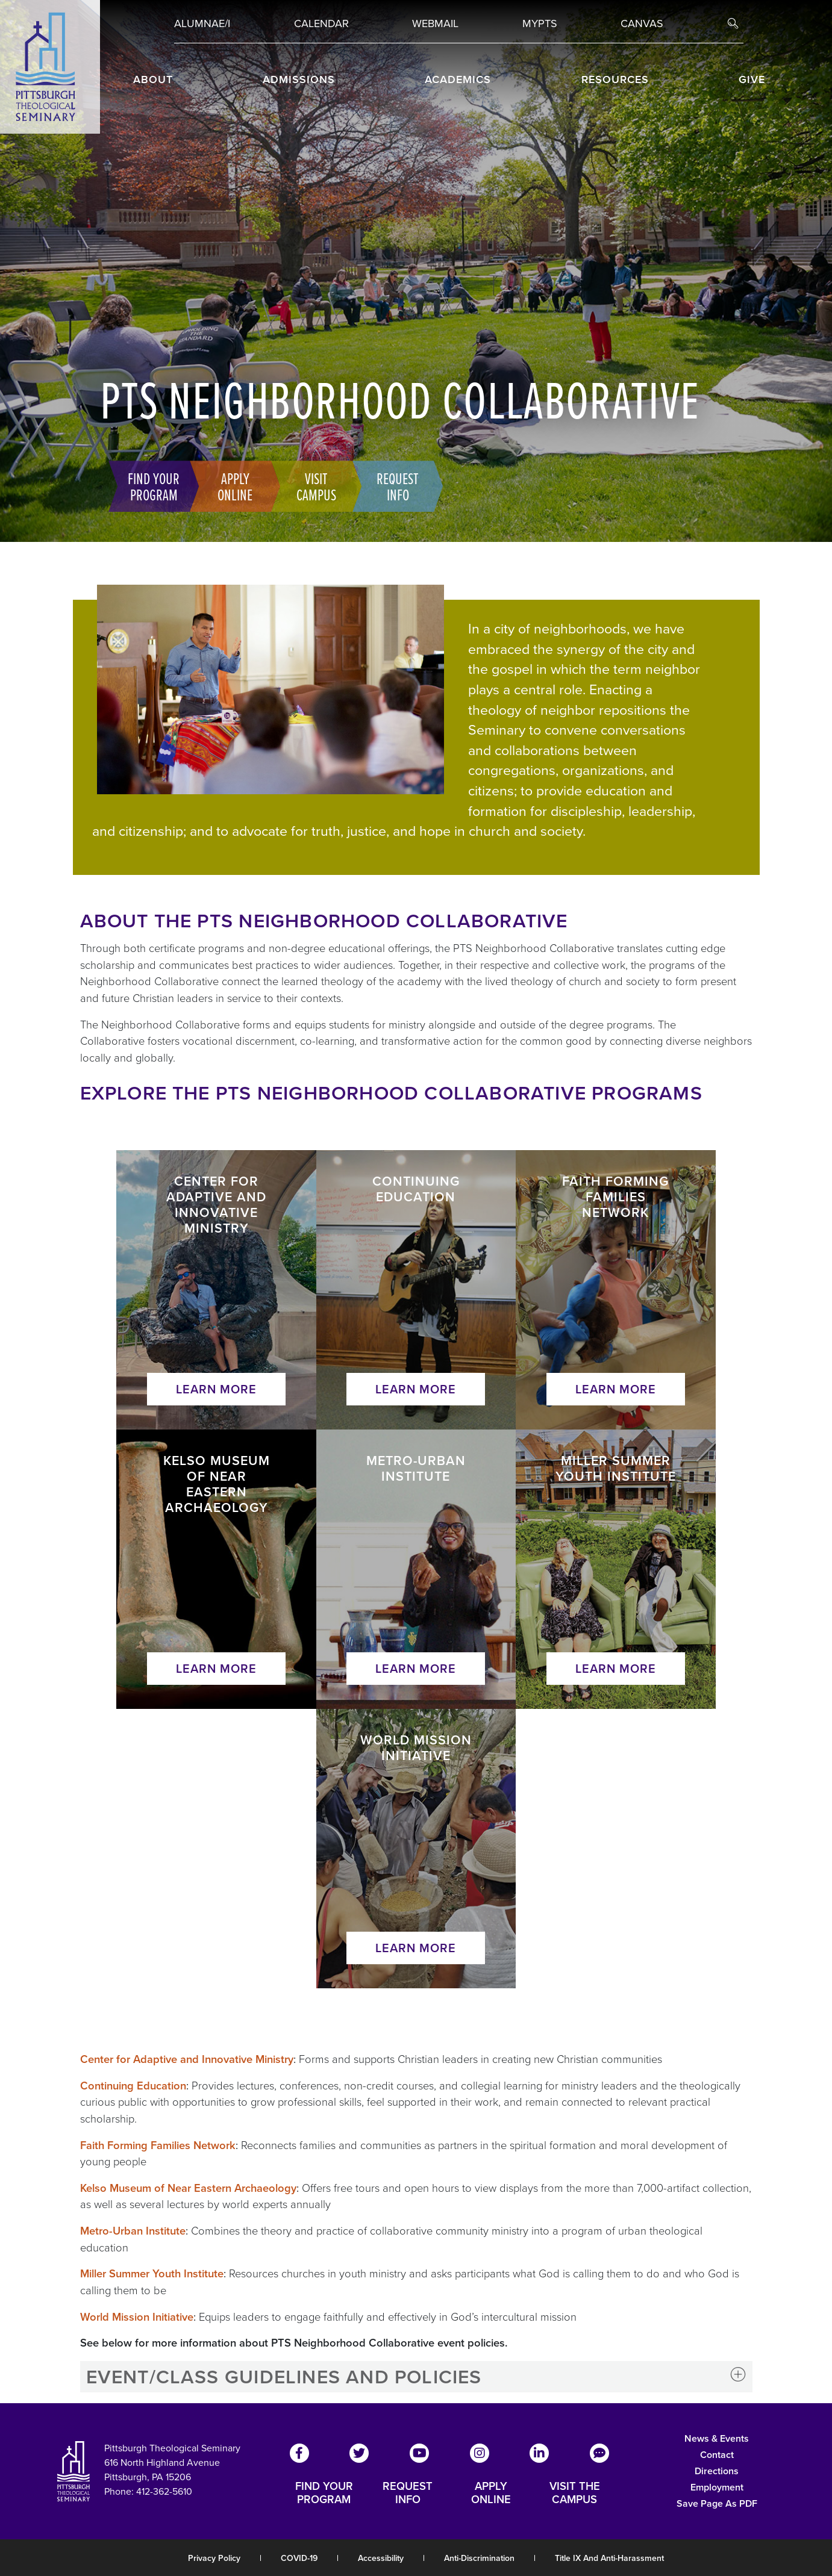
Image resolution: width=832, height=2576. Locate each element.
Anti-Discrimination (479, 2558)
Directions (717, 2471)
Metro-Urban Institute (133, 2231)
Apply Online (226, 486)
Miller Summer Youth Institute (152, 2273)
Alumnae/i (202, 23)
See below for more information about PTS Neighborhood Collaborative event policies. (294, 2343)
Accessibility (381, 2558)
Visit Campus (308, 486)
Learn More (216, 1389)
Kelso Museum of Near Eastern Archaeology (188, 2188)
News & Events (716, 2438)
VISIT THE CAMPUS (574, 2493)
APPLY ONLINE (491, 2493)
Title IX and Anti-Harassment (609, 2558)
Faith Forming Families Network (158, 2145)
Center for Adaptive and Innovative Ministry (186, 2059)
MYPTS (539, 23)
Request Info (389, 486)
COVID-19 (299, 2558)
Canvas (642, 23)
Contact (717, 2454)
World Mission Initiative (136, 2317)
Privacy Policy (214, 2558)
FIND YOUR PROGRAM (324, 2493)
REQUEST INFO (408, 2493)
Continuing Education (133, 2085)
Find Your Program (145, 486)
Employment (716, 2487)
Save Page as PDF (717, 2503)
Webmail (435, 23)
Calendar (321, 23)
